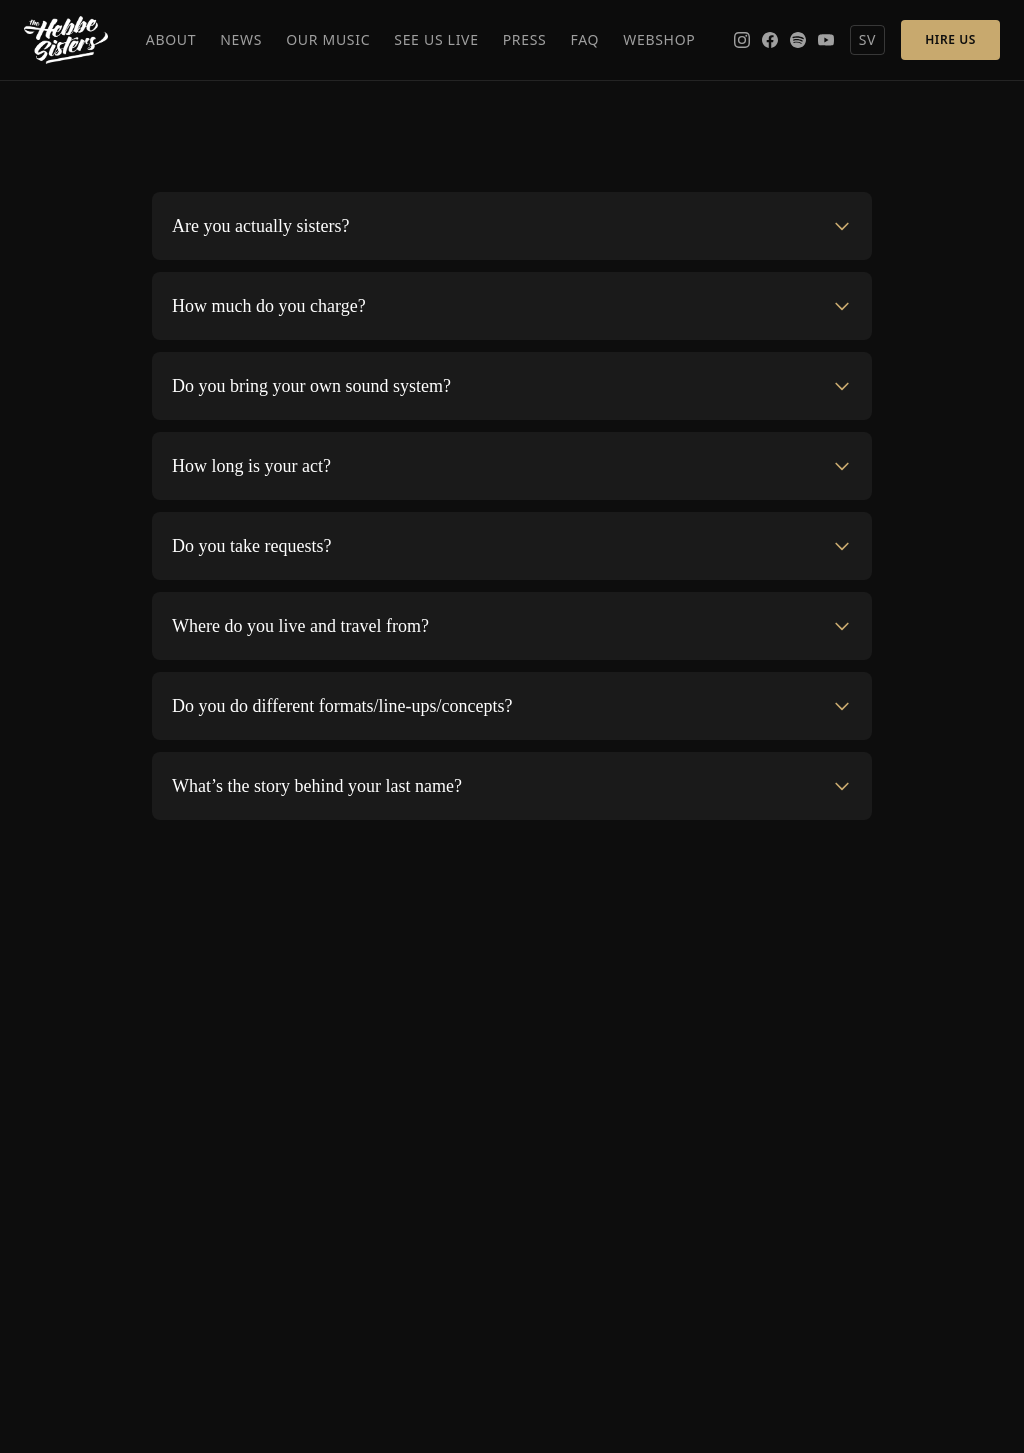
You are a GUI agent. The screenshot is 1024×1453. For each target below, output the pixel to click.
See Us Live (436, 39)
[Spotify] (798, 40)
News (241, 39)
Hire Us (950, 39)
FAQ (585, 39)
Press (525, 39)
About (171, 39)
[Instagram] (742, 40)
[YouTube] (826, 40)
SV (868, 39)
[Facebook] (770, 40)
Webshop (659, 39)
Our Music (328, 39)
